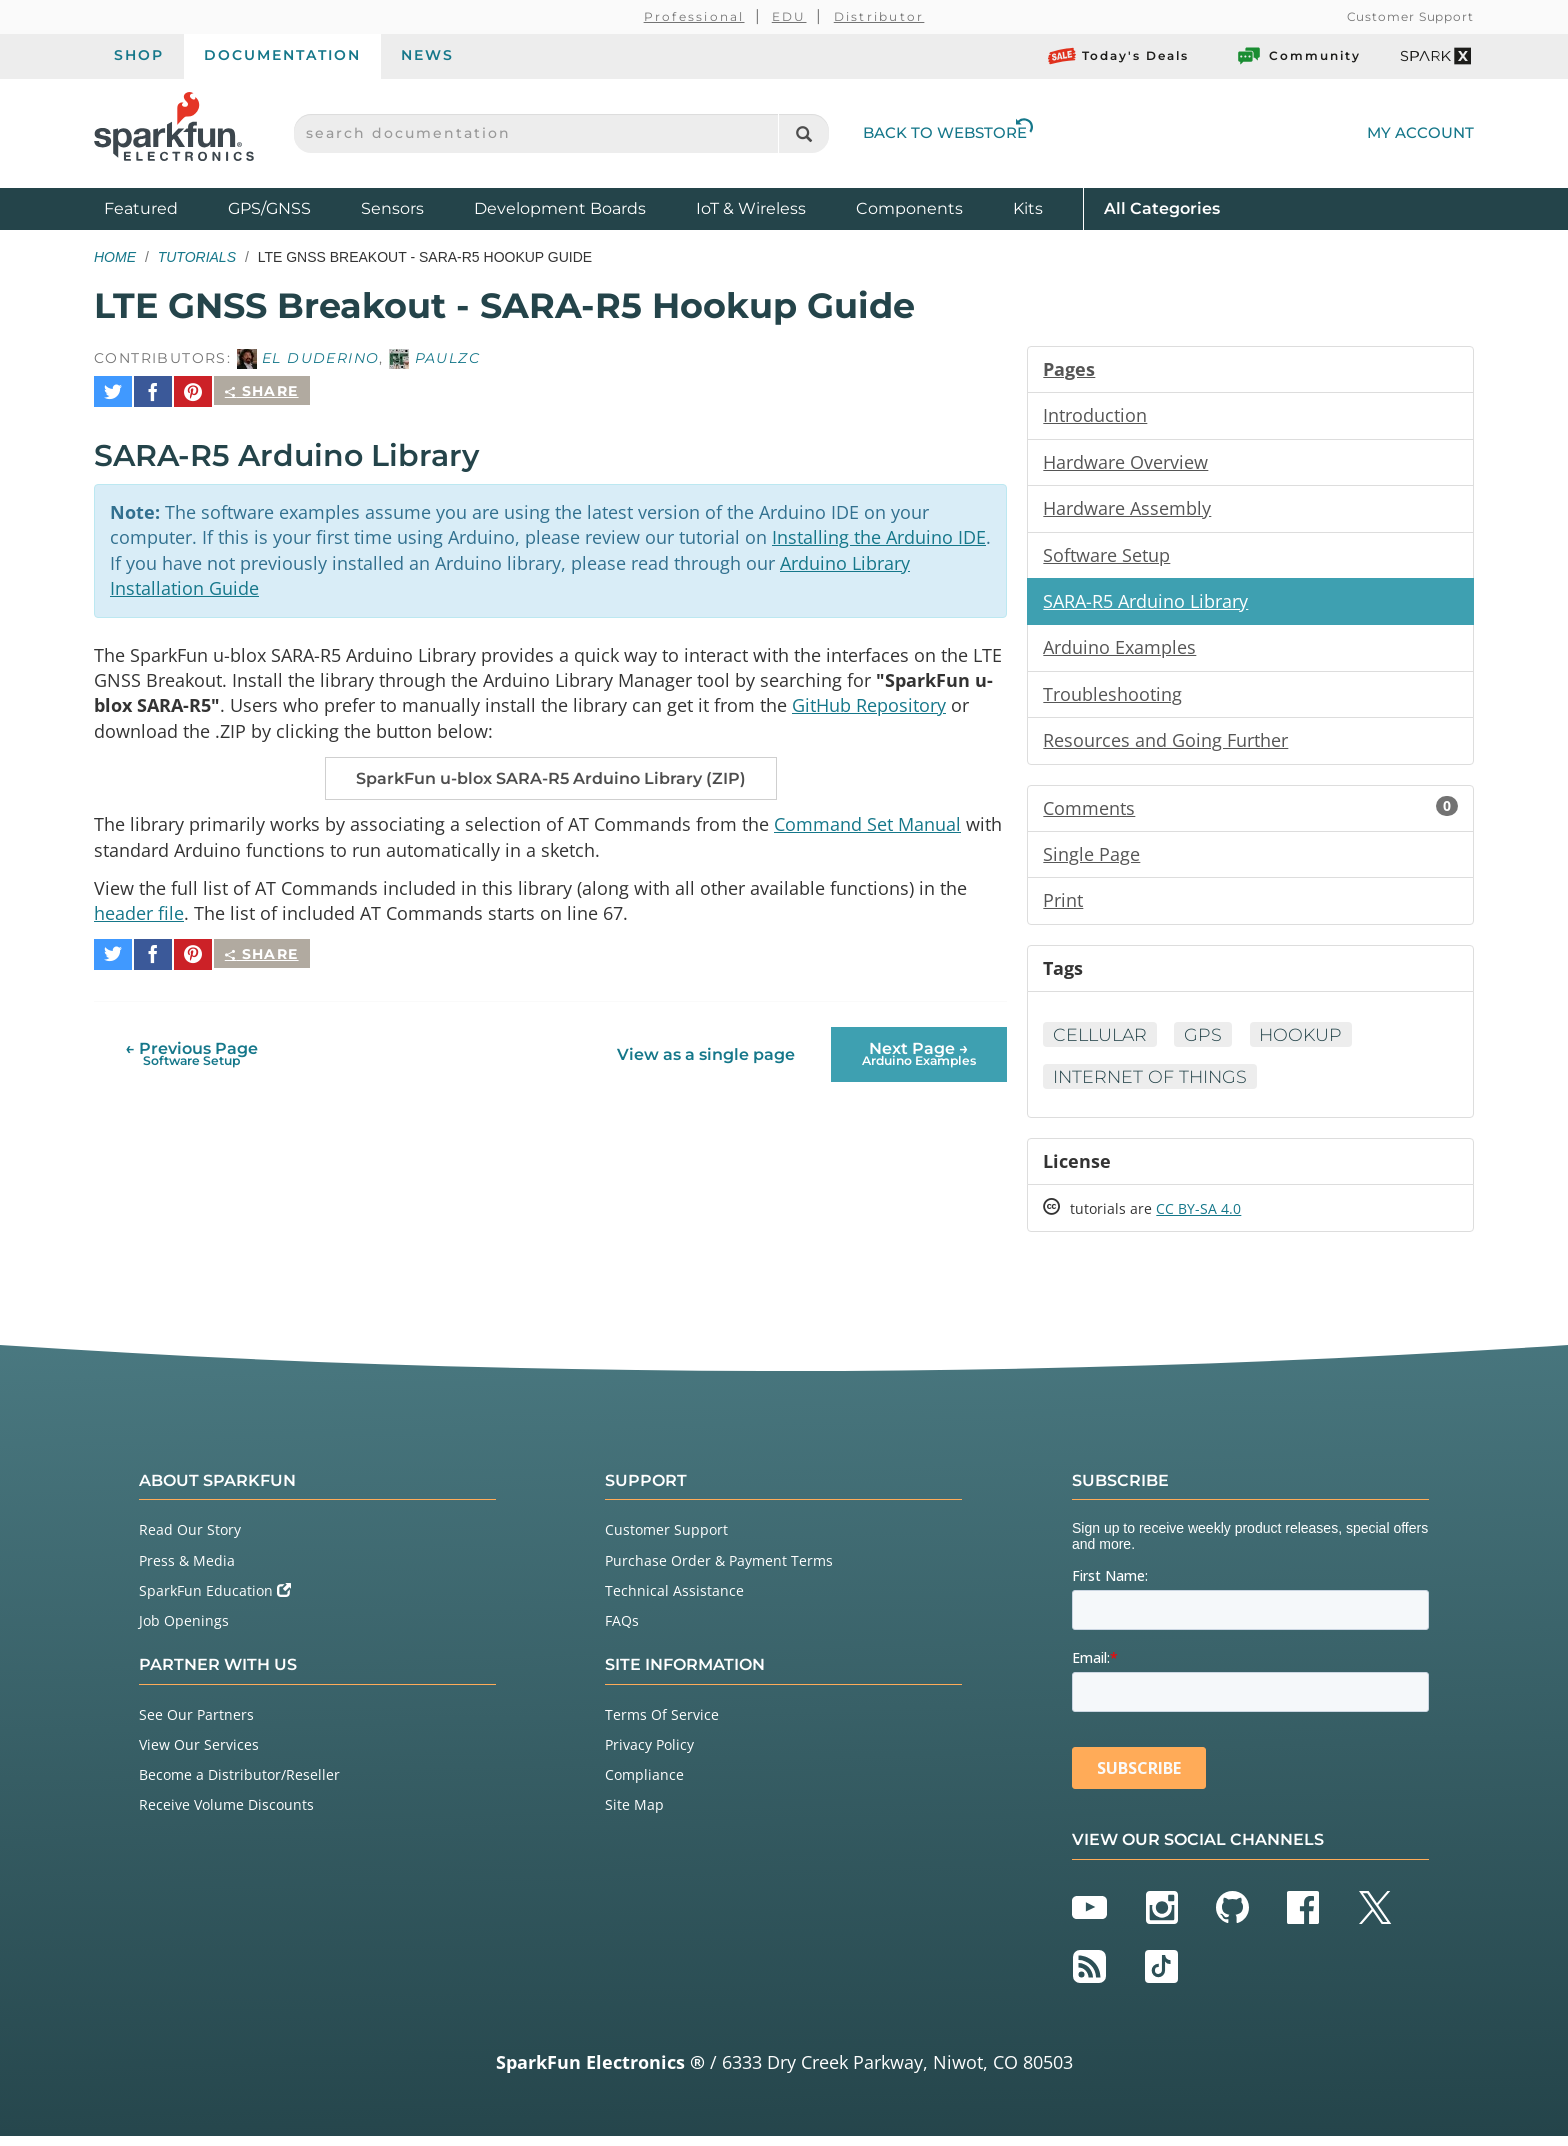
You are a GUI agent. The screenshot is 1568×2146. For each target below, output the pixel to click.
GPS (1208, 1042)
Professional (694, 16)
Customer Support (1410, 16)
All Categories (1162, 207)
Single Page (1091, 860)
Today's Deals (1118, 56)
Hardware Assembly (1127, 510)
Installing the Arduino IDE (879, 529)
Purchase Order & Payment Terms (719, 1569)
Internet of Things (1152, 1085)
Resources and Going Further (1165, 745)
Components (909, 208)
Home (115, 257)
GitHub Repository (869, 700)
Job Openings (184, 1630)
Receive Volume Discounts (226, 1814)
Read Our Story (190, 1539)
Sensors (392, 208)
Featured (161, 207)
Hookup (1307, 1042)
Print (1063, 907)
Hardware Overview (1125, 463)
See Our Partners (196, 1724)
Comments (1250, 813)
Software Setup (1106, 557)
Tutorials (197, 257)
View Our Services (199, 1754)
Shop (139, 55)
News (427, 55)
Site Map (634, 1814)
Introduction (1095, 416)
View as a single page (706, 1044)
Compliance (644, 1784)
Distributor (879, 16)
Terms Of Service (662, 1724)
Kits (1028, 208)
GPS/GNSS (269, 208)
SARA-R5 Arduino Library (1145, 604)
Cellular (1102, 1042)
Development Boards (560, 208)
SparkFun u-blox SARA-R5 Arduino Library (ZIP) (551, 774)
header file (139, 911)
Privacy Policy (649, 1754)
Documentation (282, 55)
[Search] (803, 133)
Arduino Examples (1119, 651)
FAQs (622, 1630)
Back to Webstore (948, 132)
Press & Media (187, 1569)
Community (1298, 56)
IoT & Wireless (751, 208)
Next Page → (919, 1043)
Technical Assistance (674, 1600)
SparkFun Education (215, 1600)
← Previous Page (191, 1043)
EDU (789, 16)
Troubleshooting (1112, 698)
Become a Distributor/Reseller (239, 1784)
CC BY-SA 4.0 (1198, 1218)
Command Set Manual (867, 820)
